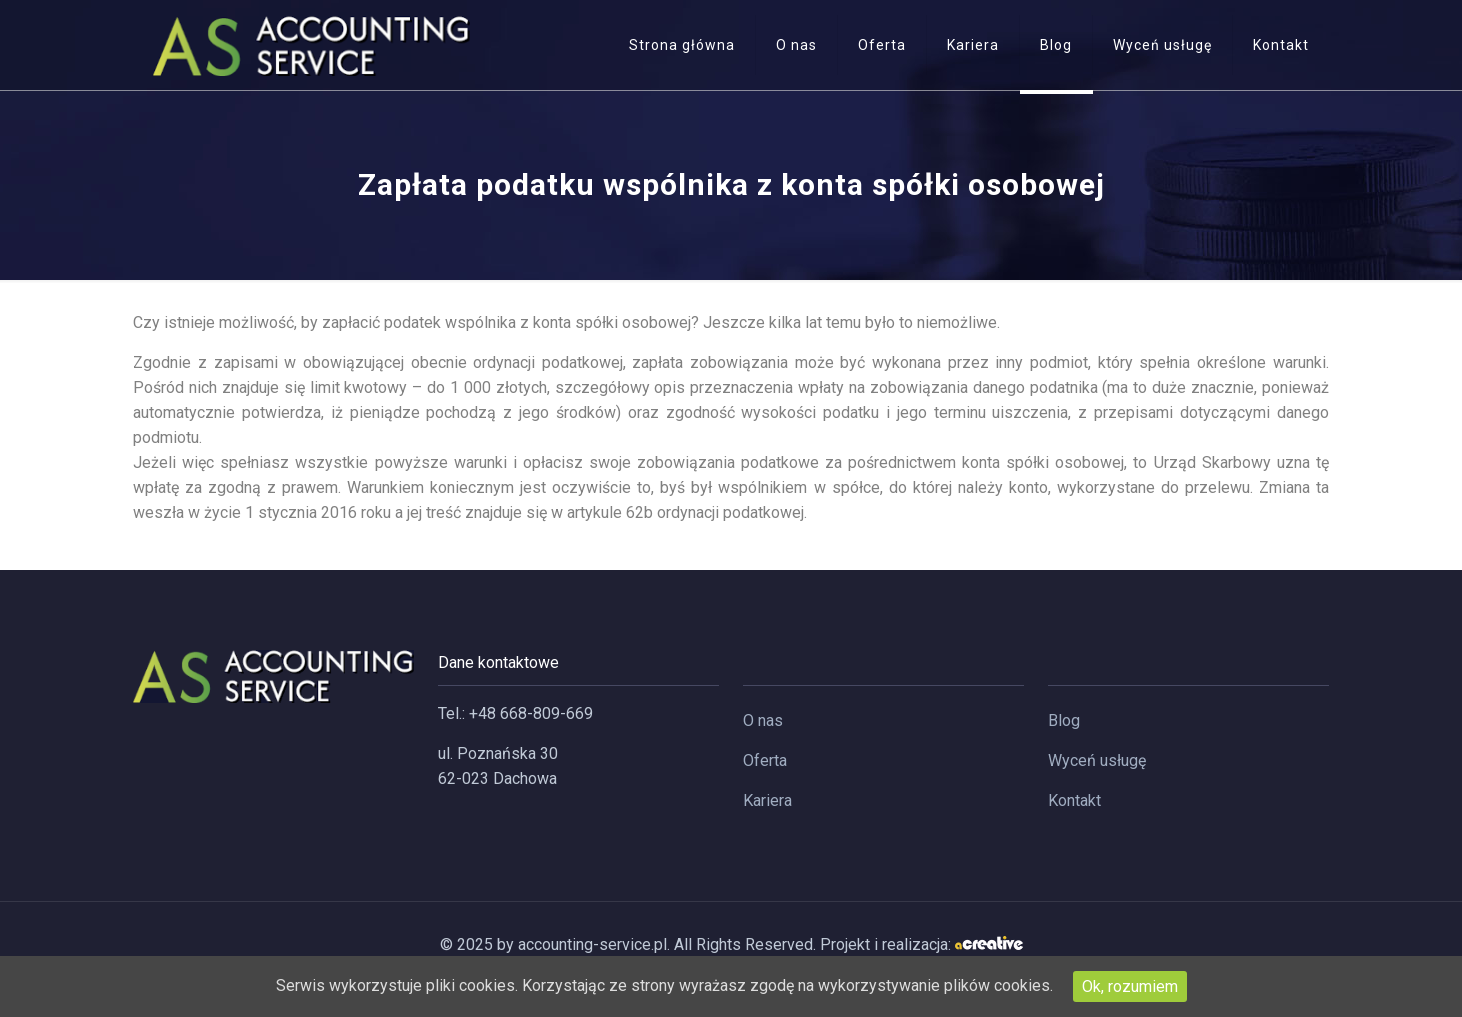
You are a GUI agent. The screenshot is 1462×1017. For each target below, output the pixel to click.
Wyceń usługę (1097, 760)
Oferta (765, 760)
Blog (1064, 720)
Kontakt (1074, 800)
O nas (763, 720)
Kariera (767, 800)
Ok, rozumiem (1130, 986)
